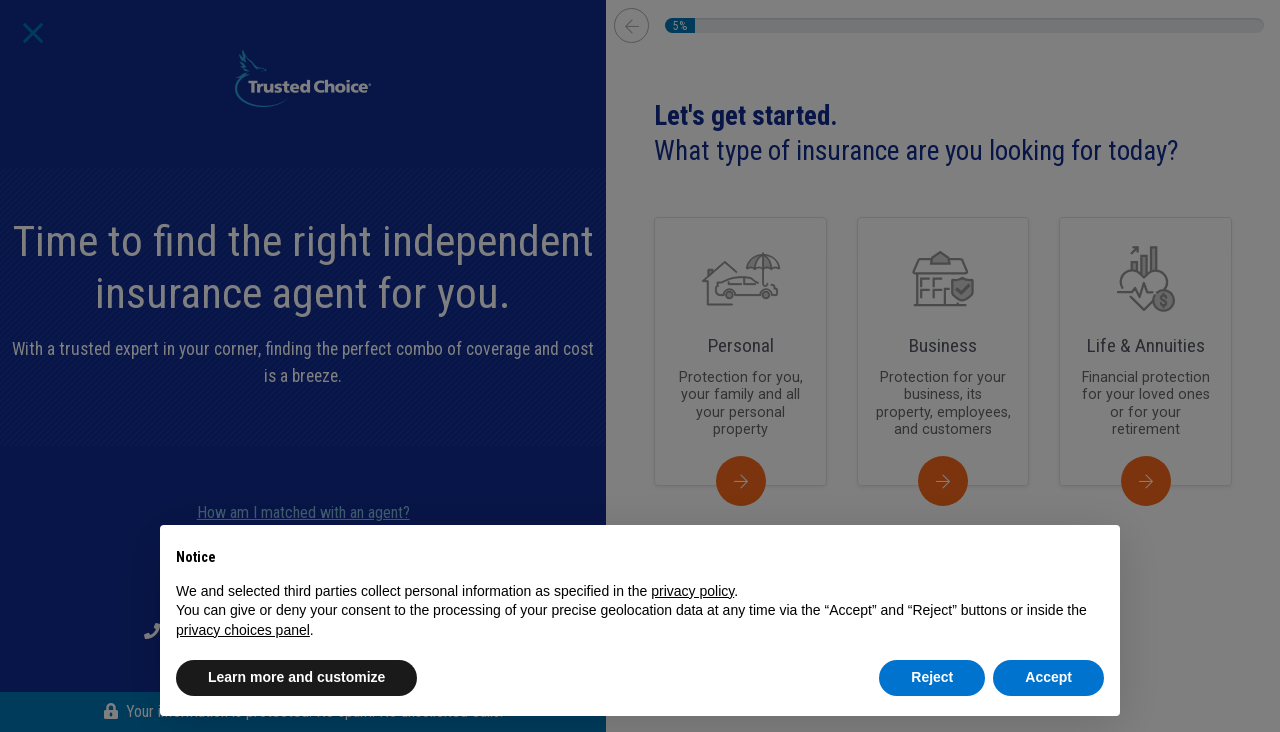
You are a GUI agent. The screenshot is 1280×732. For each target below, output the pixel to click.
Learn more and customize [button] (296, 677)
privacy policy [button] (692, 591)
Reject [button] (932, 677)
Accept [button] (1048, 677)
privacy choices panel (243, 630)
